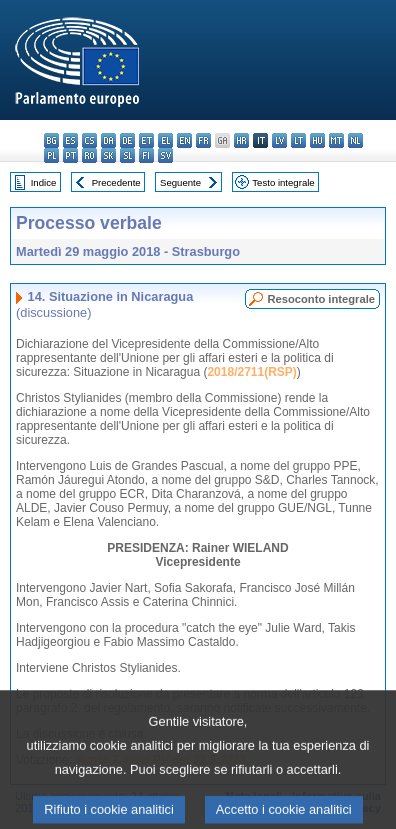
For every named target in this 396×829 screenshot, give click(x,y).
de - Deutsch (127, 140)
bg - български (51, 140)
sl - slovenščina (127, 155)
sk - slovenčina (108, 155)
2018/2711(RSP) (251, 372)
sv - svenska (165, 155)
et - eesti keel (146, 140)
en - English (184, 140)
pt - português (70, 155)
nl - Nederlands (355, 140)
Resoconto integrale (321, 299)
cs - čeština (89, 140)
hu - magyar (317, 140)
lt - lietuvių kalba (298, 140)
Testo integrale (283, 182)
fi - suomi (146, 155)
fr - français (203, 140)
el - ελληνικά (165, 140)
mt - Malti (336, 140)
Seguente (180, 182)
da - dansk (108, 140)
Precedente (116, 182)
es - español (70, 140)
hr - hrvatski (241, 140)
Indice (44, 182)
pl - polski (51, 155)
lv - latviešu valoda (279, 140)
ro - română (89, 155)
